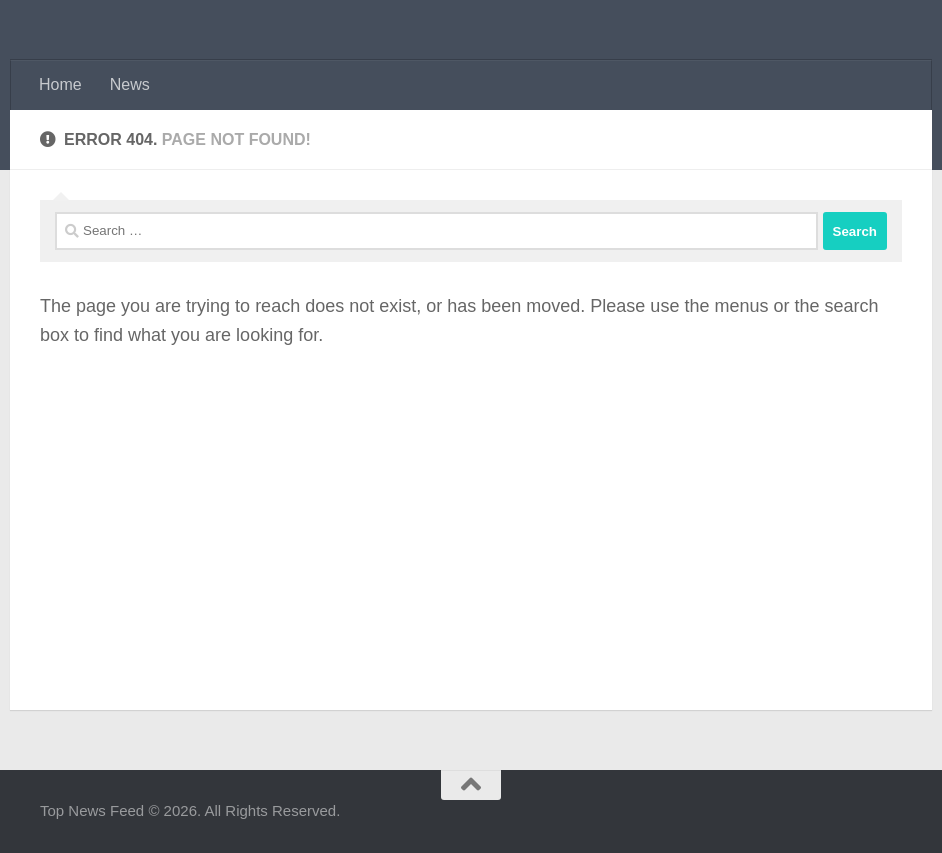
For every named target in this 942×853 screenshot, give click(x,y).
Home (60, 84)
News (130, 84)
